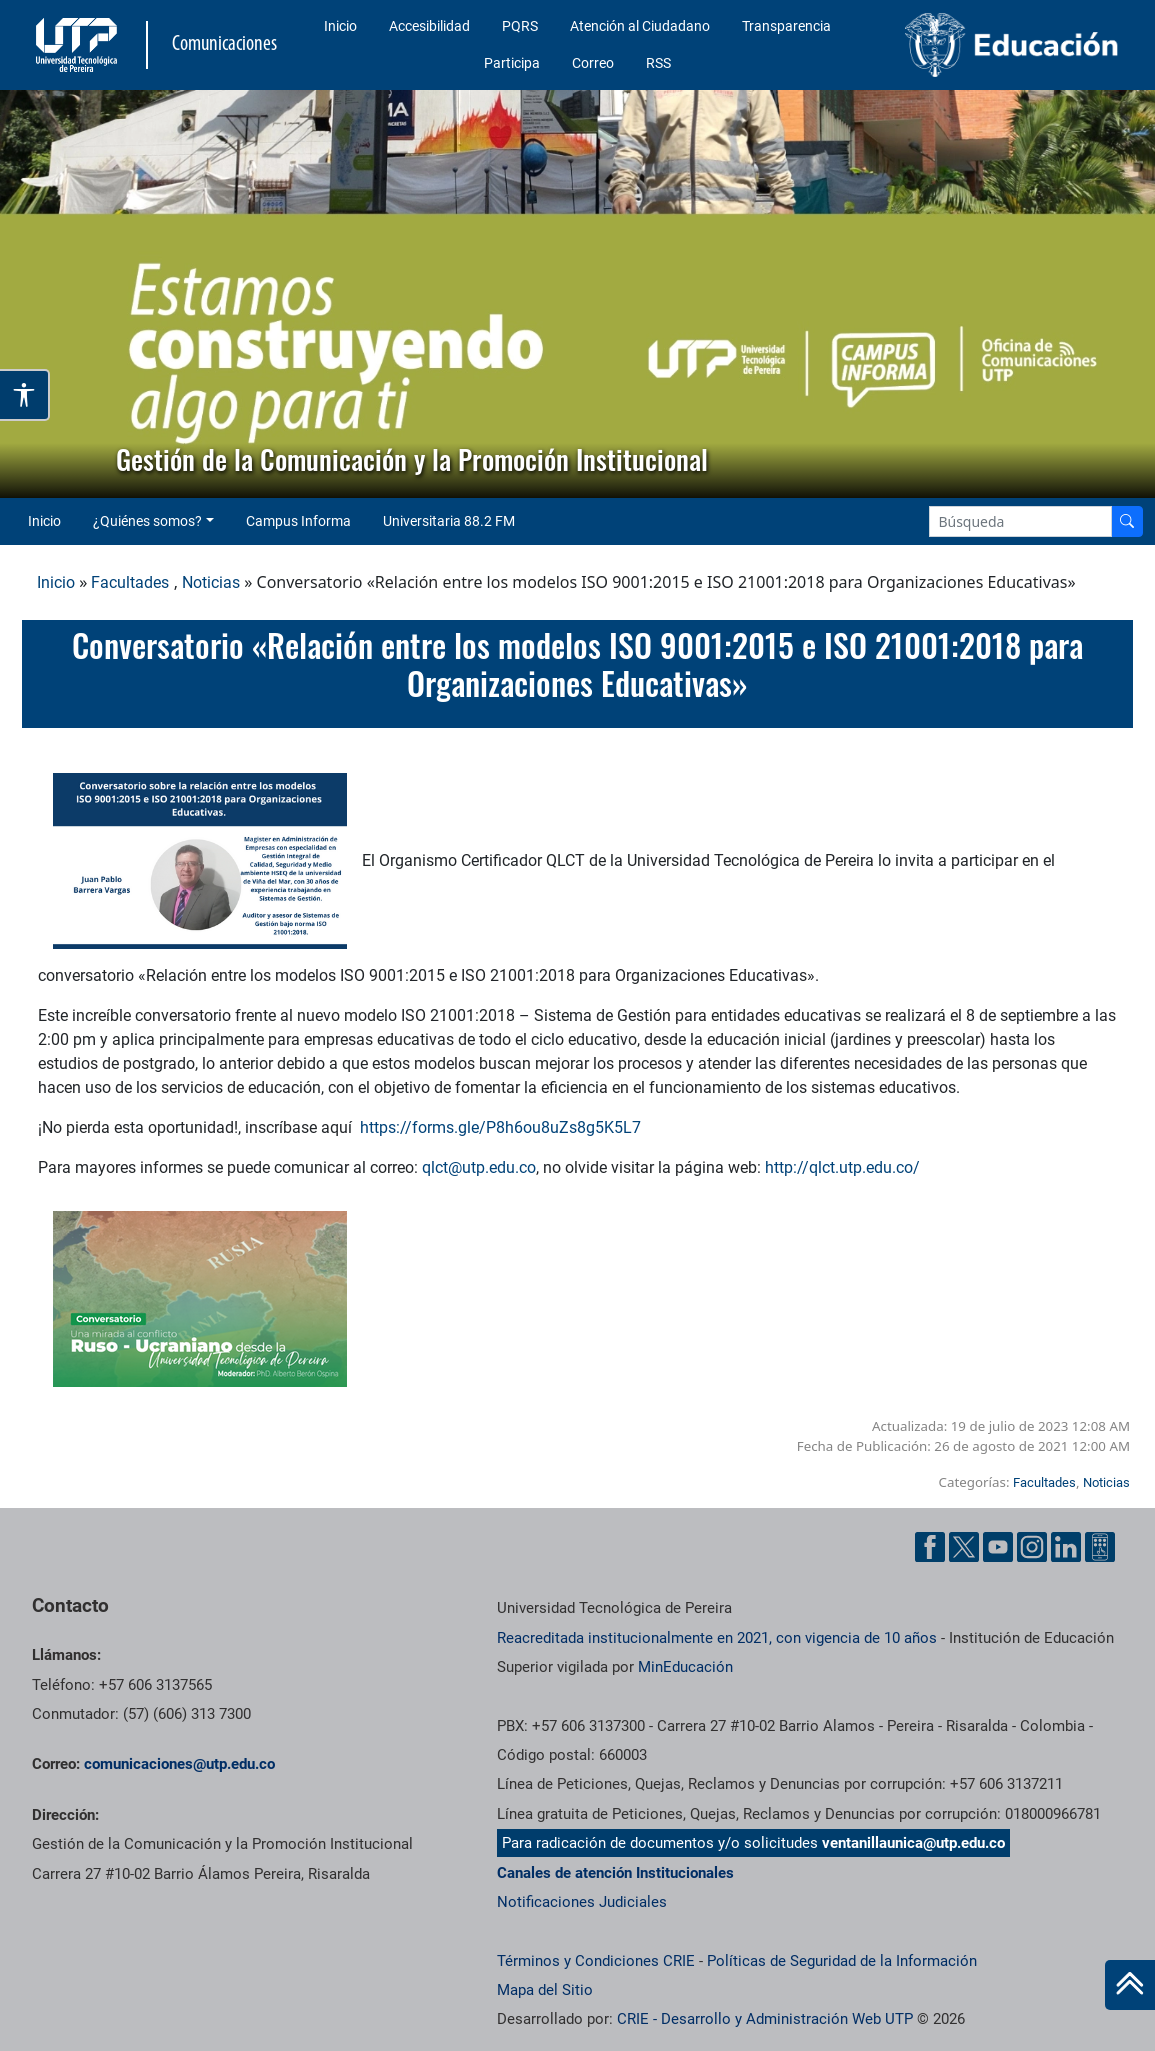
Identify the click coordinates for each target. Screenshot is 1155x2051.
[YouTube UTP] (998, 1547)
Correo (593, 63)
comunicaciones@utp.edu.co (179, 1764)
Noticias (211, 582)
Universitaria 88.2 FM (449, 521)
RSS (658, 63)
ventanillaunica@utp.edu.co (913, 1843)
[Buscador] (1127, 521)
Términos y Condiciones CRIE (596, 1961)
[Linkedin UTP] (1066, 1547)
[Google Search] (1020, 521)
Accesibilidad (429, 26)
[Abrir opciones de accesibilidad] (25, 395)
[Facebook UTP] (930, 1547)
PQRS (520, 26)
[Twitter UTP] (964, 1547)
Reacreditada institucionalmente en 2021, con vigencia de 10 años (717, 1638)
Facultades (130, 582)
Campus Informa (298, 521)
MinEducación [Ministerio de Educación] (685, 1667)
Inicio (340, 26)
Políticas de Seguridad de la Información (842, 1961)
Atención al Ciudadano (640, 26)
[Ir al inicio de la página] (1130, 1985)
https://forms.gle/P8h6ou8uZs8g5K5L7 (500, 1127)
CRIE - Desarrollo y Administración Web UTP (765, 2019)
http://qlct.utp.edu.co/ (844, 1167)
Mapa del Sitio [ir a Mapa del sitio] (545, 1990)
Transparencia (786, 26)
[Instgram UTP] (1032, 1547)
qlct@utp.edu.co (479, 1167)
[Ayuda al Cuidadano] (1100, 1547)
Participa (512, 63)
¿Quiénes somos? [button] (147, 521)
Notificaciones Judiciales (582, 1902)
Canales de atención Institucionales (615, 1873)
